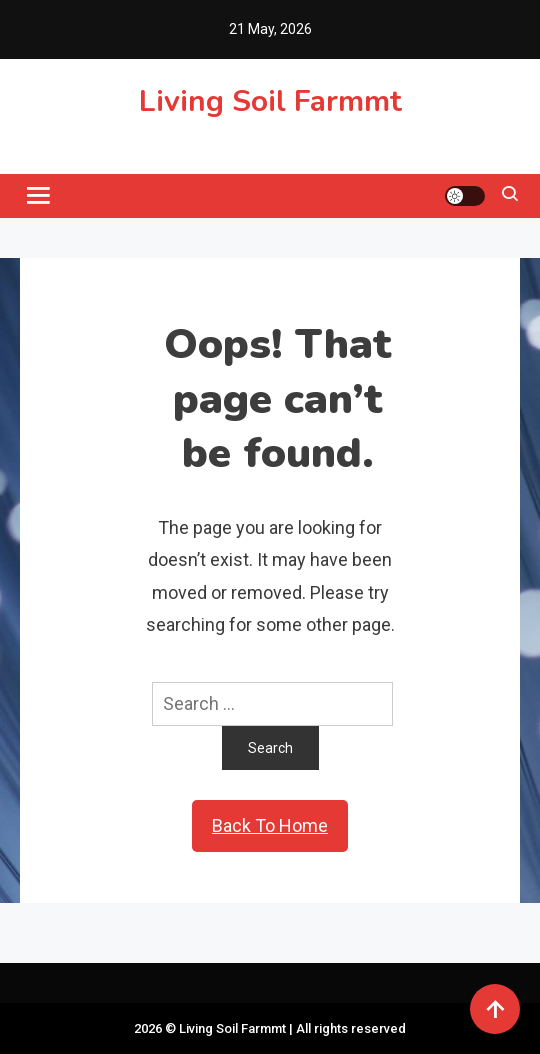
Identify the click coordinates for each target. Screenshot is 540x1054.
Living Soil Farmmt (270, 101)
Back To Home (270, 825)
